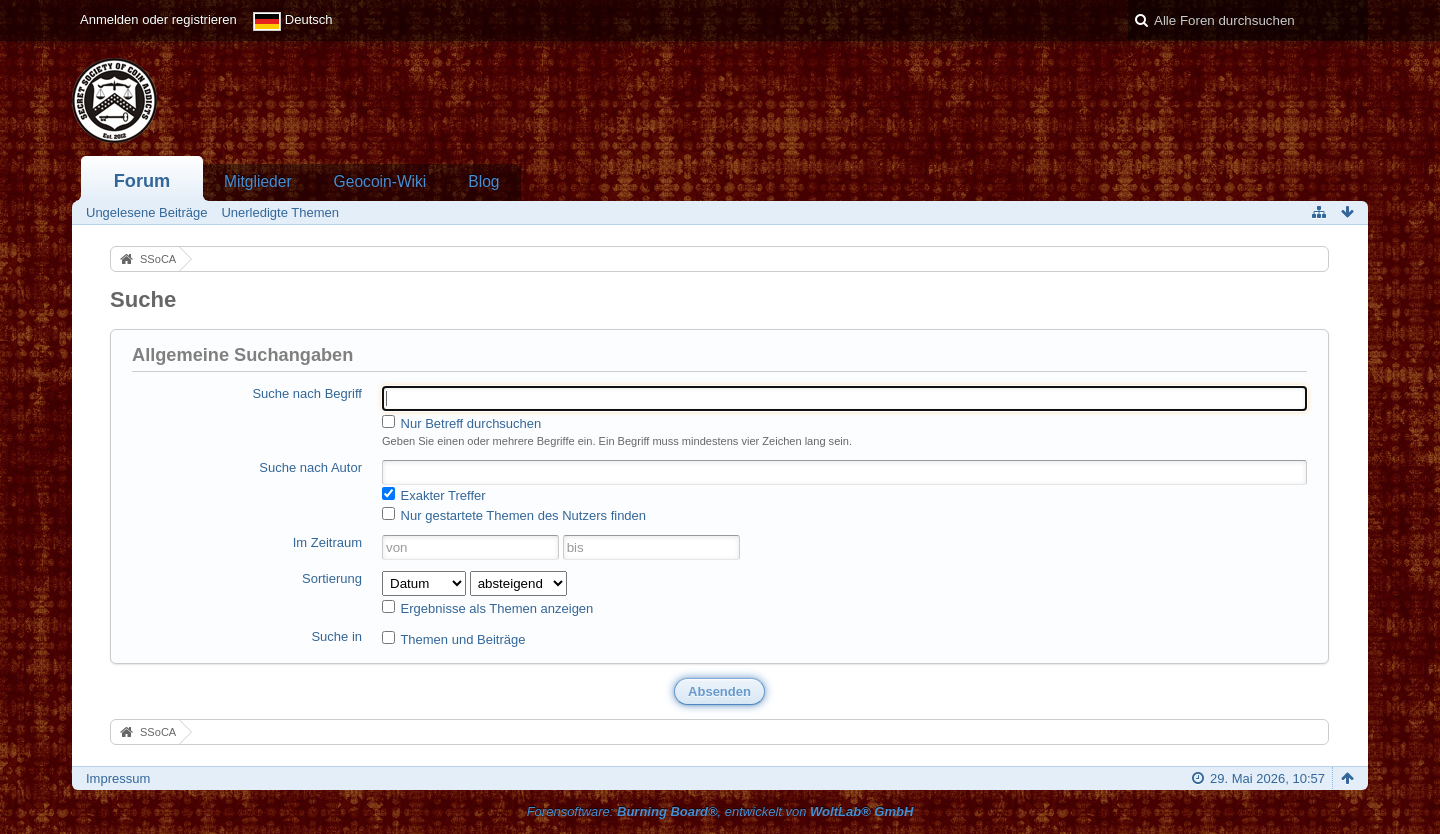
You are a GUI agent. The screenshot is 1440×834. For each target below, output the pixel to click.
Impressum (118, 778)
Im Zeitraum (327, 542)
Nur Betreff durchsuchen (461, 423)
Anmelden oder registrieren (158, 19)
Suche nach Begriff (307, 393)
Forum (142, 181)
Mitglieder (258, 181)
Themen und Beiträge (453, 639)
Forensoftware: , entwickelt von (720, 811)
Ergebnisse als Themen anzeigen (487, 608)
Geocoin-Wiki (380, 181)
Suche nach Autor (310, 467)
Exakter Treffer (434, 495)
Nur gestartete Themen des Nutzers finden (514, 515)
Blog (483, 181)
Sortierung (332, 578)
